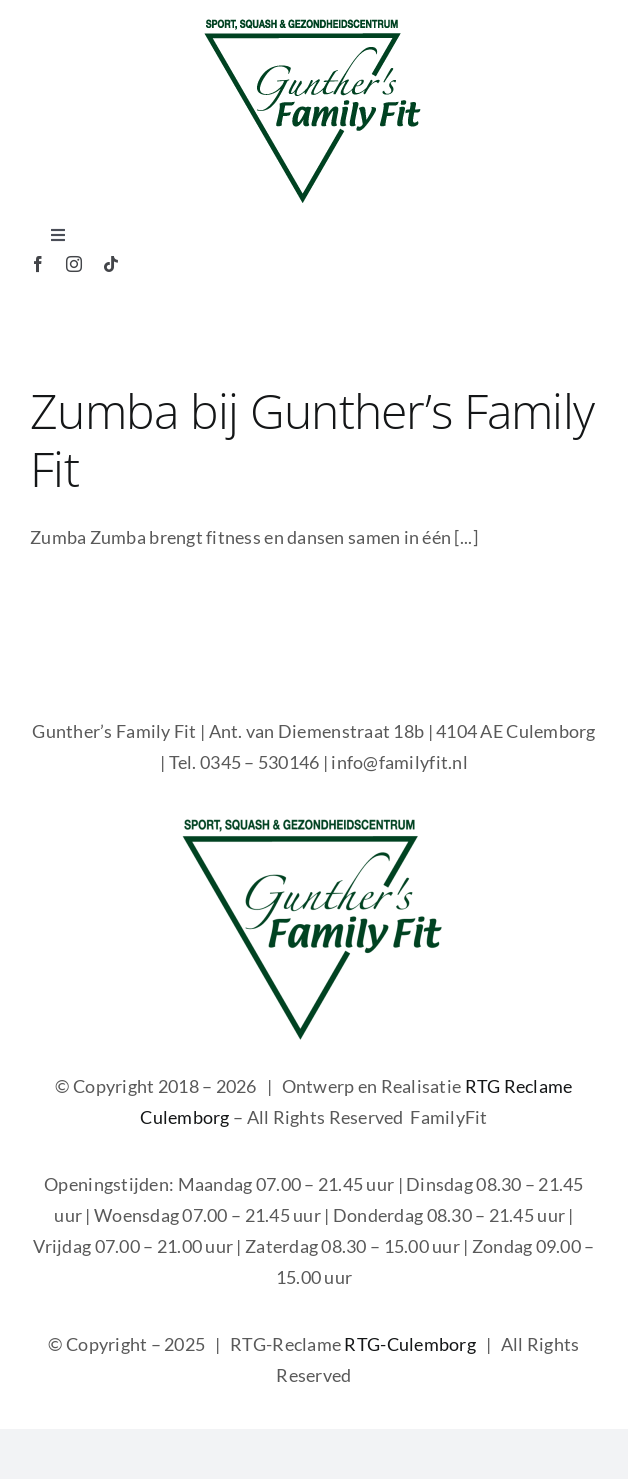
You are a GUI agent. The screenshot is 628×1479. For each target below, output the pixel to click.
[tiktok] (111, 264)
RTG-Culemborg (410, 1344)
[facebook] (38, 264)
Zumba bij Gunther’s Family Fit (312, 439)
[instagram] (74, 264)
